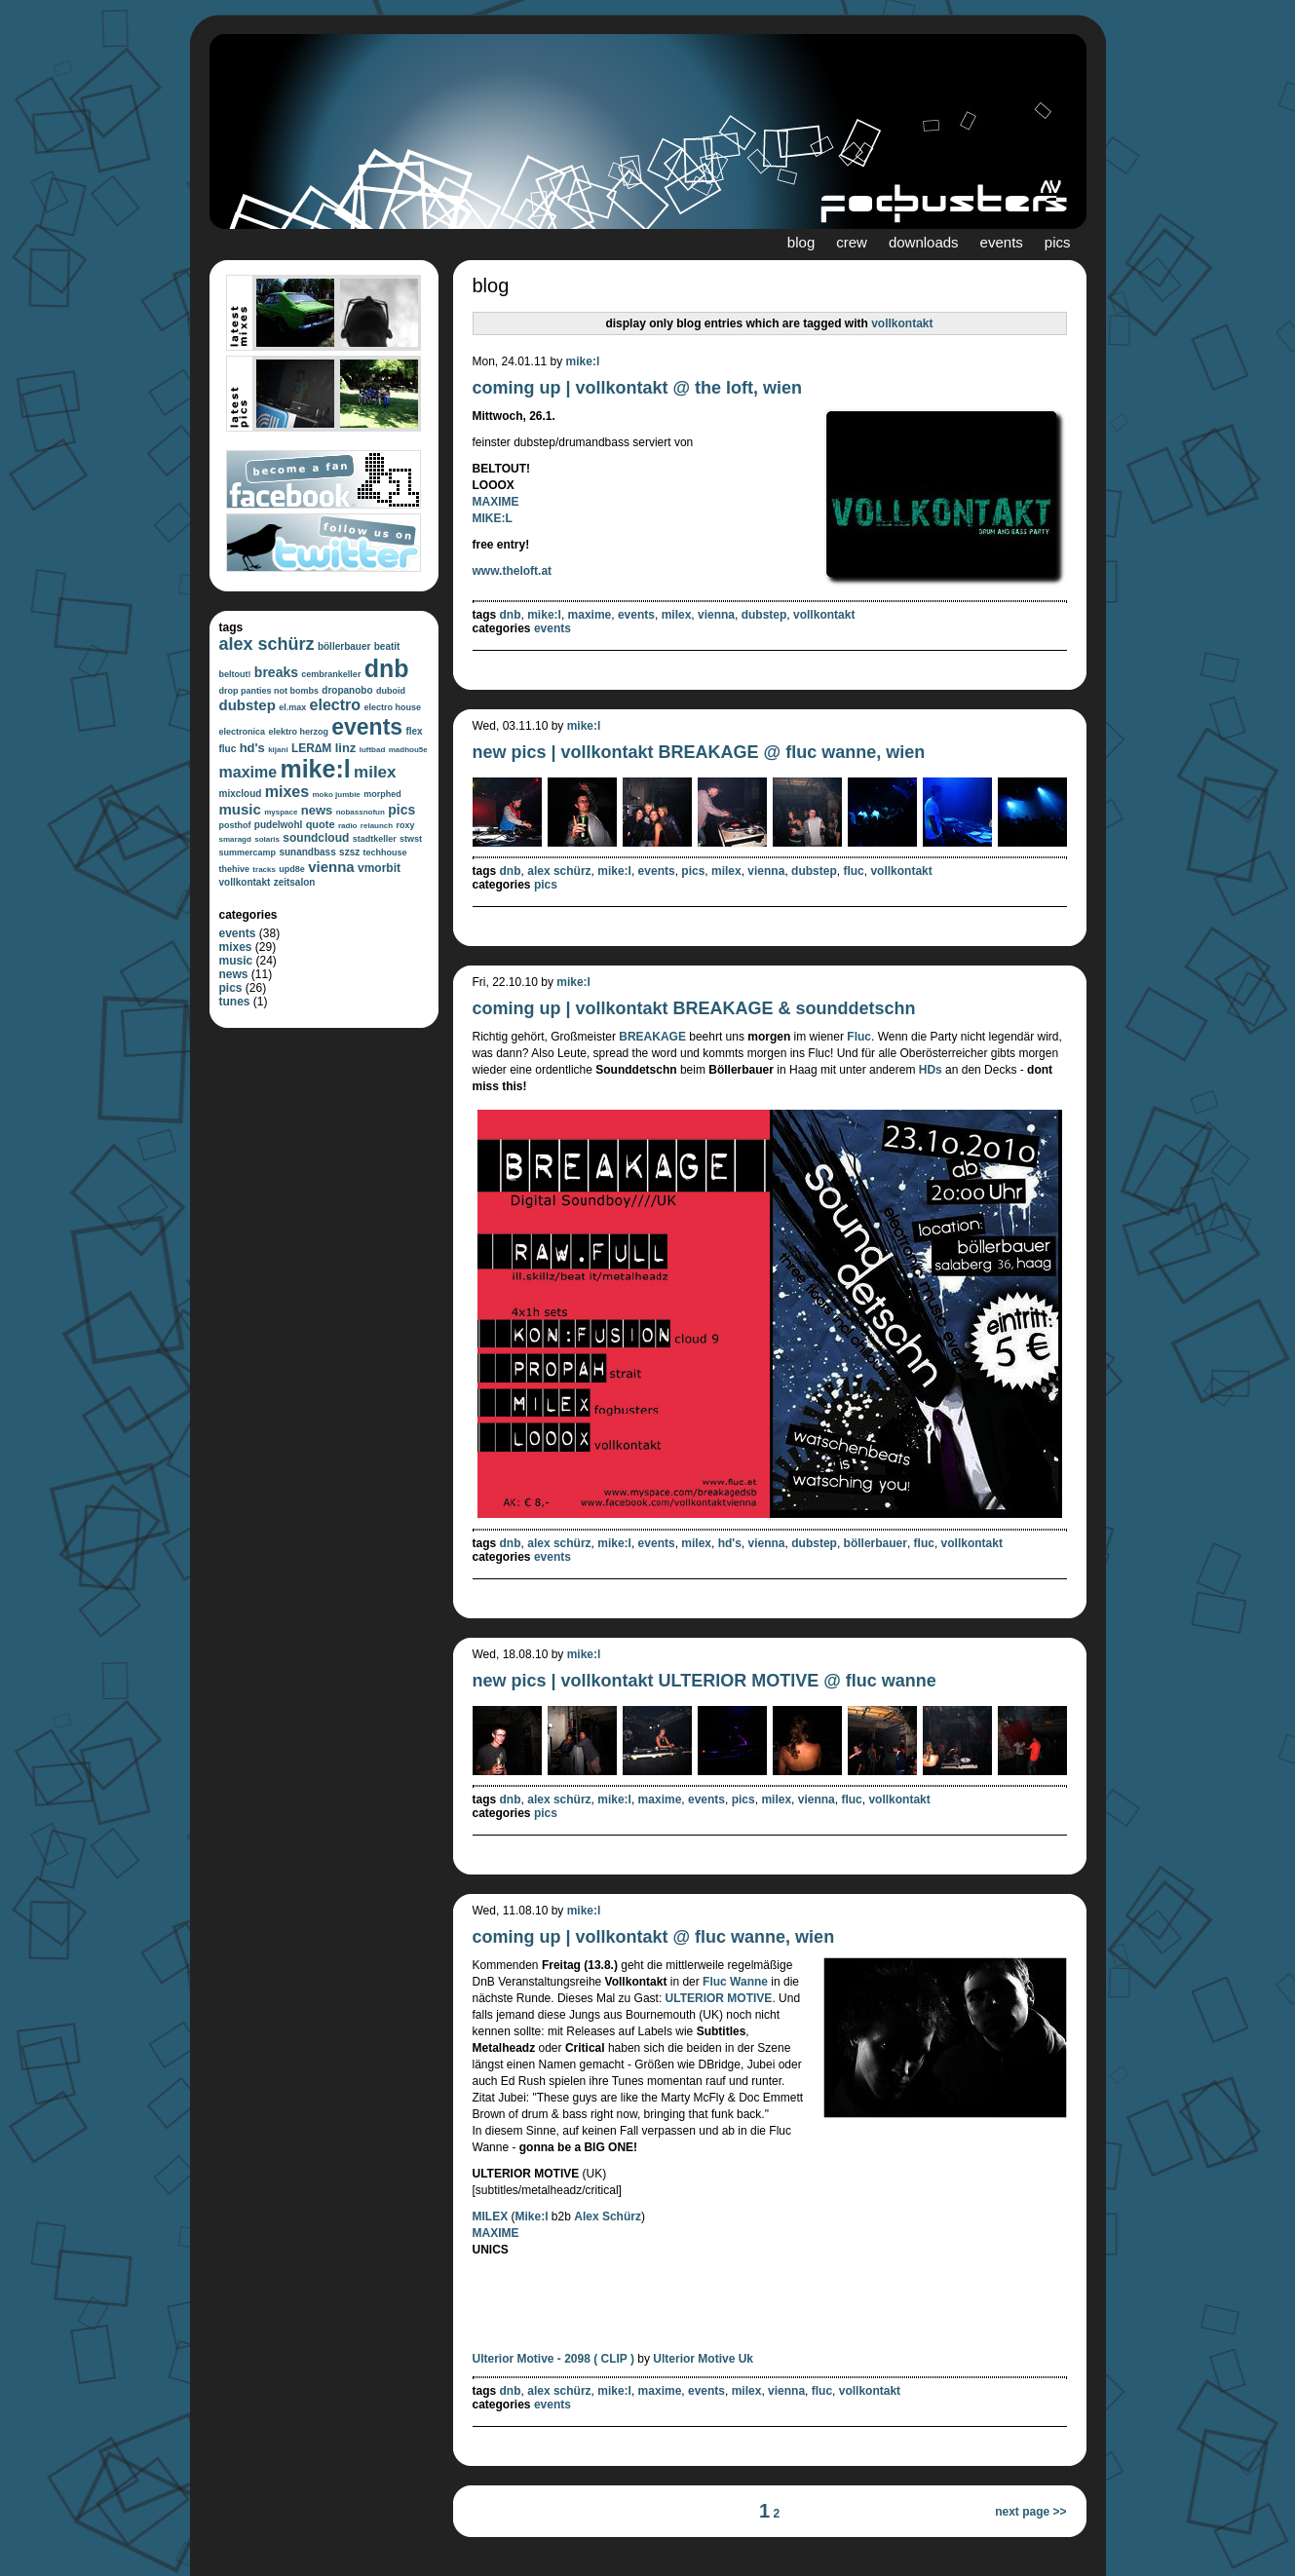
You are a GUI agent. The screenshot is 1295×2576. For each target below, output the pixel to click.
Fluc (859, 1036)
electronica (242, 732)
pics (1058, 242)
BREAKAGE (652, 1036)
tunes (234, 1001)
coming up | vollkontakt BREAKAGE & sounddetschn (694, 1008)
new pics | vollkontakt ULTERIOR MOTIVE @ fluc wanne (704, 1680)
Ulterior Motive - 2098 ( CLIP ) (553, 2359)
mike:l (315, 768)
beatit (387, 646)
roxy (406, 825)
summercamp (248, 852)
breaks (276, 672)
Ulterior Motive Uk (703, 2359)
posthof (235, 825)
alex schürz (267, 644)
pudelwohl (278, 824)
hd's (252, 747)
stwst (411, 839)
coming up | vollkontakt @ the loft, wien (638, 388)
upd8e (292, 869)
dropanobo (347, 690)
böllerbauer (344, 646)
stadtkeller (375, 839)
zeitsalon (295, 882)
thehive (234, 869)
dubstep (247, 705)
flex (413, 731)
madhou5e (408, 749)
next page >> (1030, 2512)
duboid (390, 691)
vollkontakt (245, 882)
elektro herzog (298, 732)
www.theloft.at (512, 571)
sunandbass (307, 852)
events (1001, 242)
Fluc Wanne (735, 1982)
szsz (349, 852)
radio (348, 825)
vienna (331, 866)
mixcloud (240, 793)
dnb (386, 668)
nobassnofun (360, 812)
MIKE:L (493, 518)
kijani (277, 749)
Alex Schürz (607, 2216)
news (317, 810)
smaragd (235, 839)
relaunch (377, 825)
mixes (287, 791)
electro (335, 705)
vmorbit (379, 868)
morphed (382, 794)
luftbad (373, 749)
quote (320, 824)
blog (801, 242)
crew (851, 242)
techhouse (385, 852)
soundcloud (316, 838)
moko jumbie (336, 794)
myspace (280, 812)
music (240, 809)
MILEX (491, 2216)
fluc (228, 748)
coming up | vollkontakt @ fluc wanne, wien (654, 1937)
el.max (292, 707)
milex (375, 772)
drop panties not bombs (269, 691)
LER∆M (311, 748)
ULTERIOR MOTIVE (719, 1998)
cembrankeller (331, 674)
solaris (267, 839)
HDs (930, 1070)
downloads (924, 242)
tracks (264, 869)
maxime (248, 772)
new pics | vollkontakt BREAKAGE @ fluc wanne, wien (699, 752)
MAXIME (496, 502)
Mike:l (532, 2216)
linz (346, 747)
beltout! (235, 674)
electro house (392, 707)
